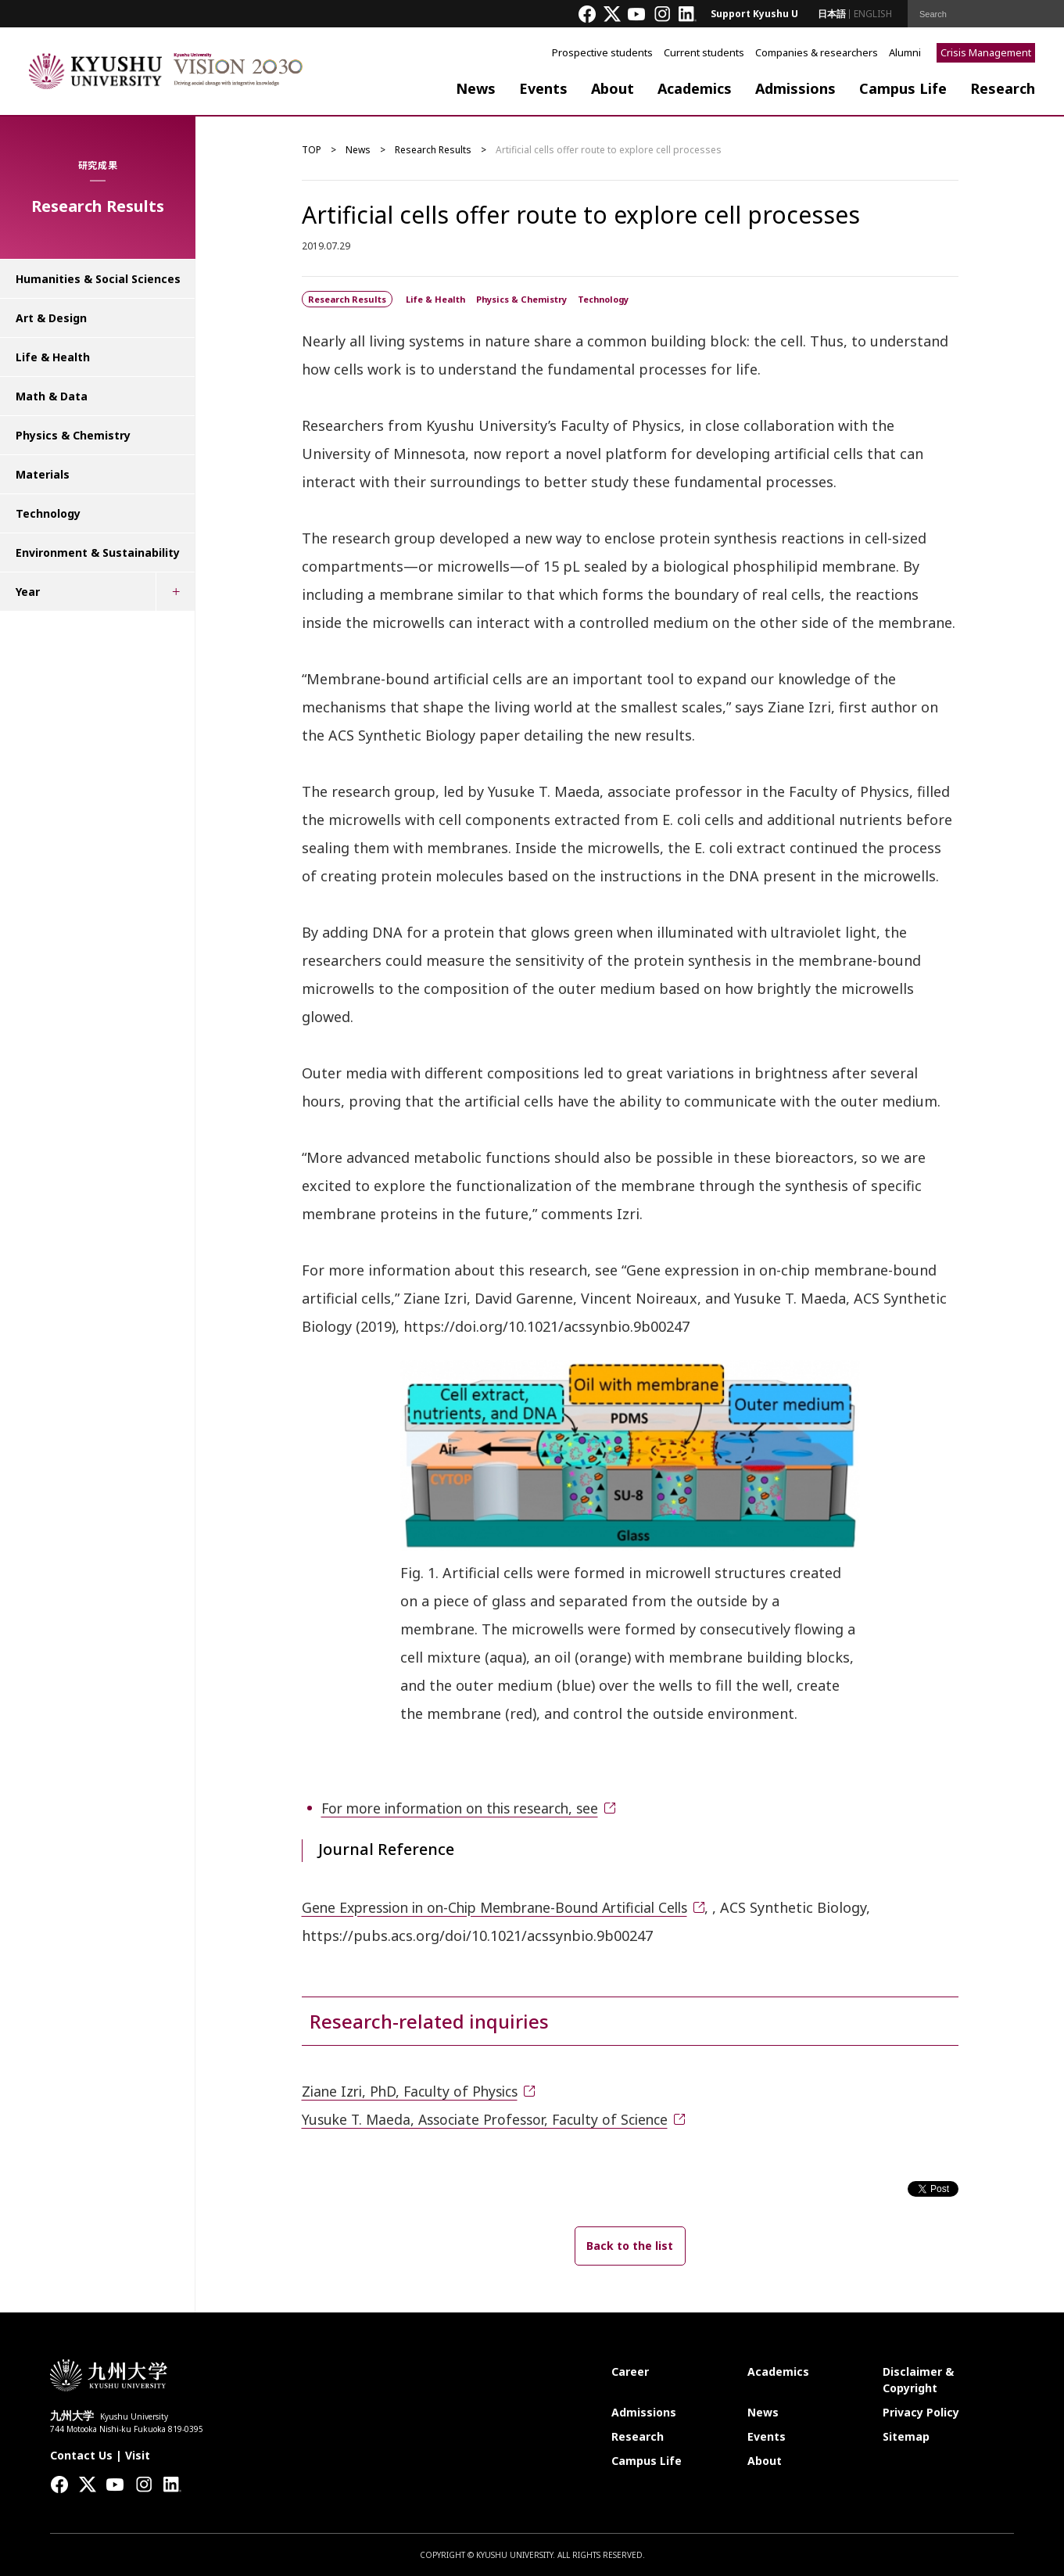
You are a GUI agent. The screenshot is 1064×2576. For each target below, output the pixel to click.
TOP (311, 149)
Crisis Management (985, 52)
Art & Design (51, 317)
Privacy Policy (921, 2411)
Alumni (905, 52)
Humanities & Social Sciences (98, 278)
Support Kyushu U (754, 13)
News (476, 88)
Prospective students (602, 52)
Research (1002, 88)
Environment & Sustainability (98, 552)
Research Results (433, 149)
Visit (137, 2454)
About (612, 88)
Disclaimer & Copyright (918, 2379)
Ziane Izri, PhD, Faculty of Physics (415, 2091)
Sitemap (906, 2435)
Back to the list (629, 2244)
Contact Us (81, 2454)
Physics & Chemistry (73, 435)
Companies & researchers (816, 52)
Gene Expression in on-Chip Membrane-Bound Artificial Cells (506, 1907)
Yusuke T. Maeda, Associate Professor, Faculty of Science (492, 2119)
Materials (43, 474)
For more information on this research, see (467, 1808)
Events (543, 88)
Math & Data (52, 396)
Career (630, 2370)
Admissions (795, 88)
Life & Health (53, 357)
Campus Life (903, 88)
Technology (48, 513)
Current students (704, 52)
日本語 (832, 13)
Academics (694, 88)
